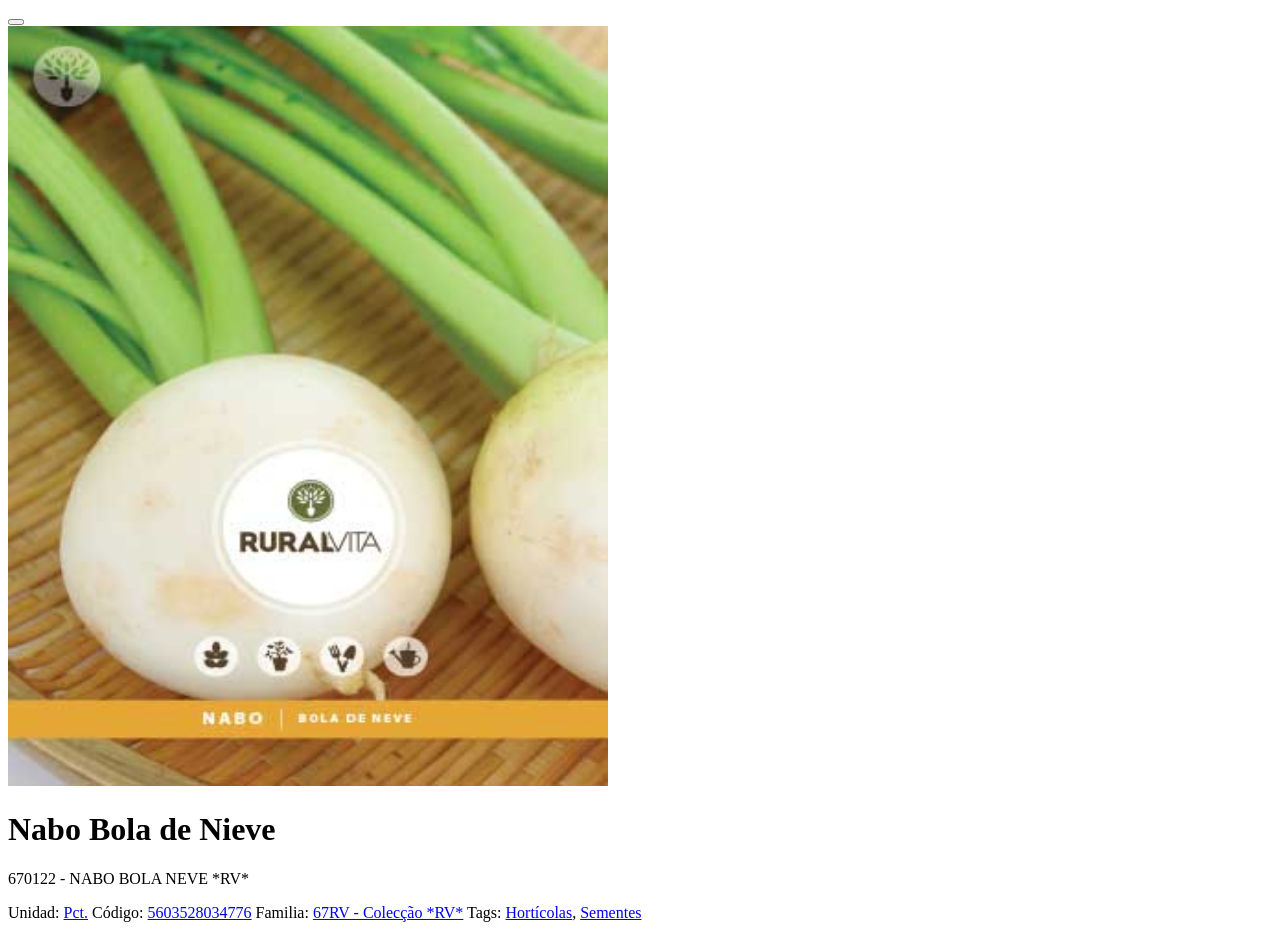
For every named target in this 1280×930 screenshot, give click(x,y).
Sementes (610, 912)
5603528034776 (200, 912)
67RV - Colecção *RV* (388, 912)
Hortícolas (539, 912)
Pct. (76, 912)
